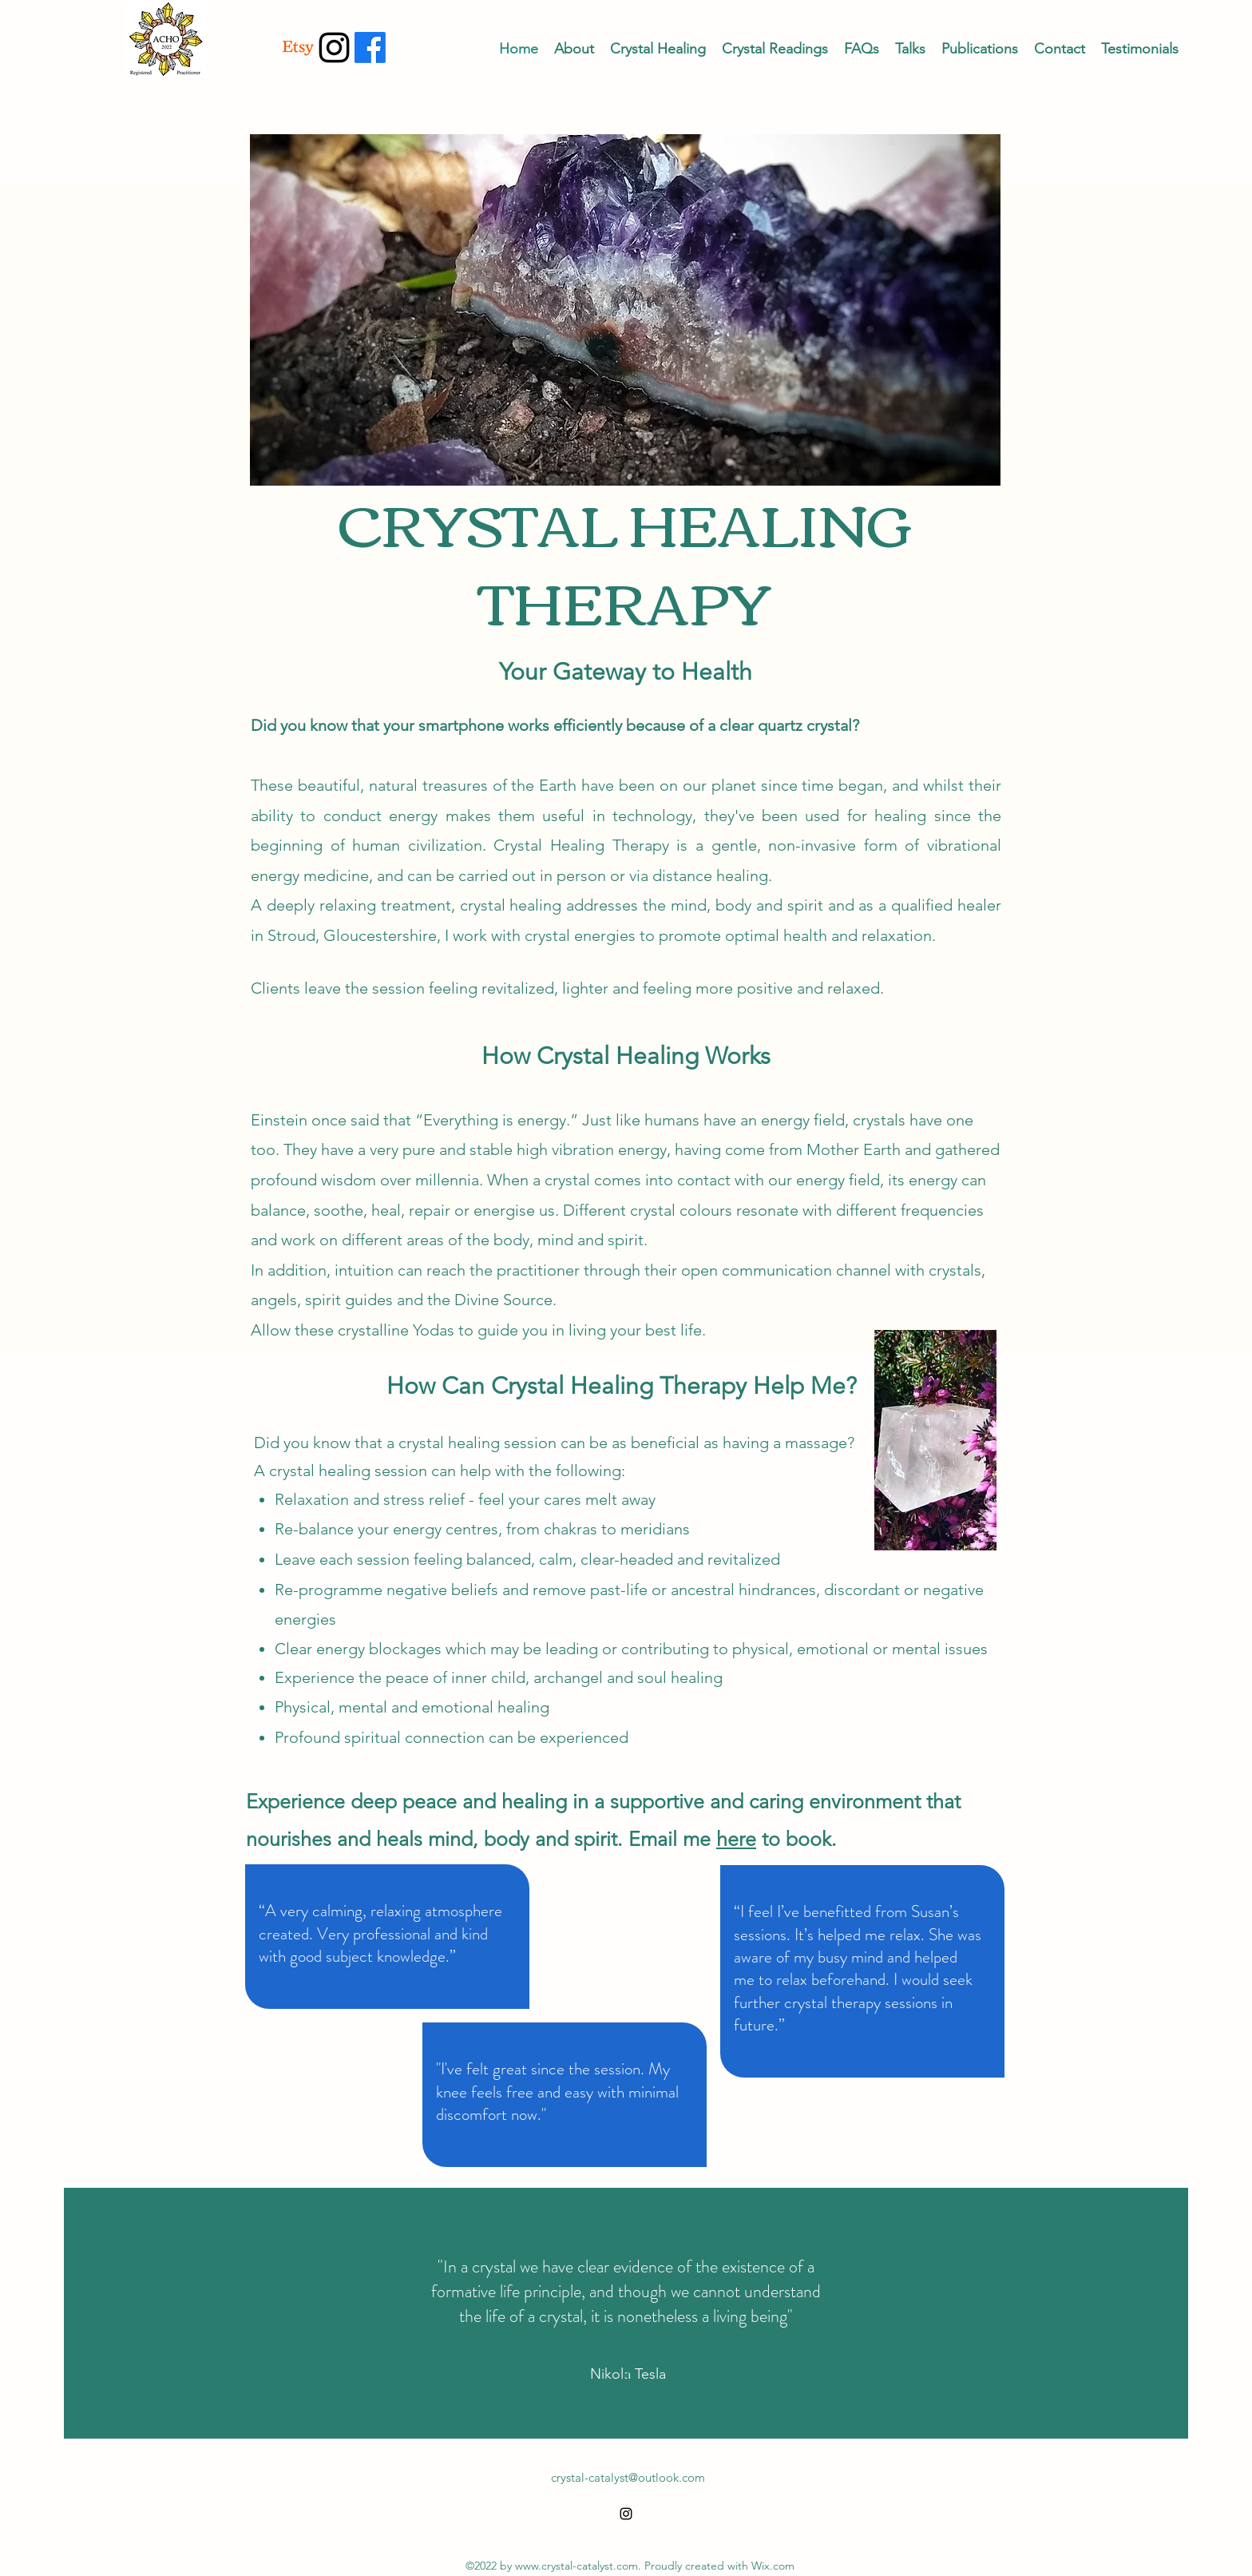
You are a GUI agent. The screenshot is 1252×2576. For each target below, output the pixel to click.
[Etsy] (298, 47)
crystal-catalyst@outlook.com (628, 2477)
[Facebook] (370, 47)
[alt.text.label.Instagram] (334, 47)
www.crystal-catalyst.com (576, 2565)
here (736, 1839)
